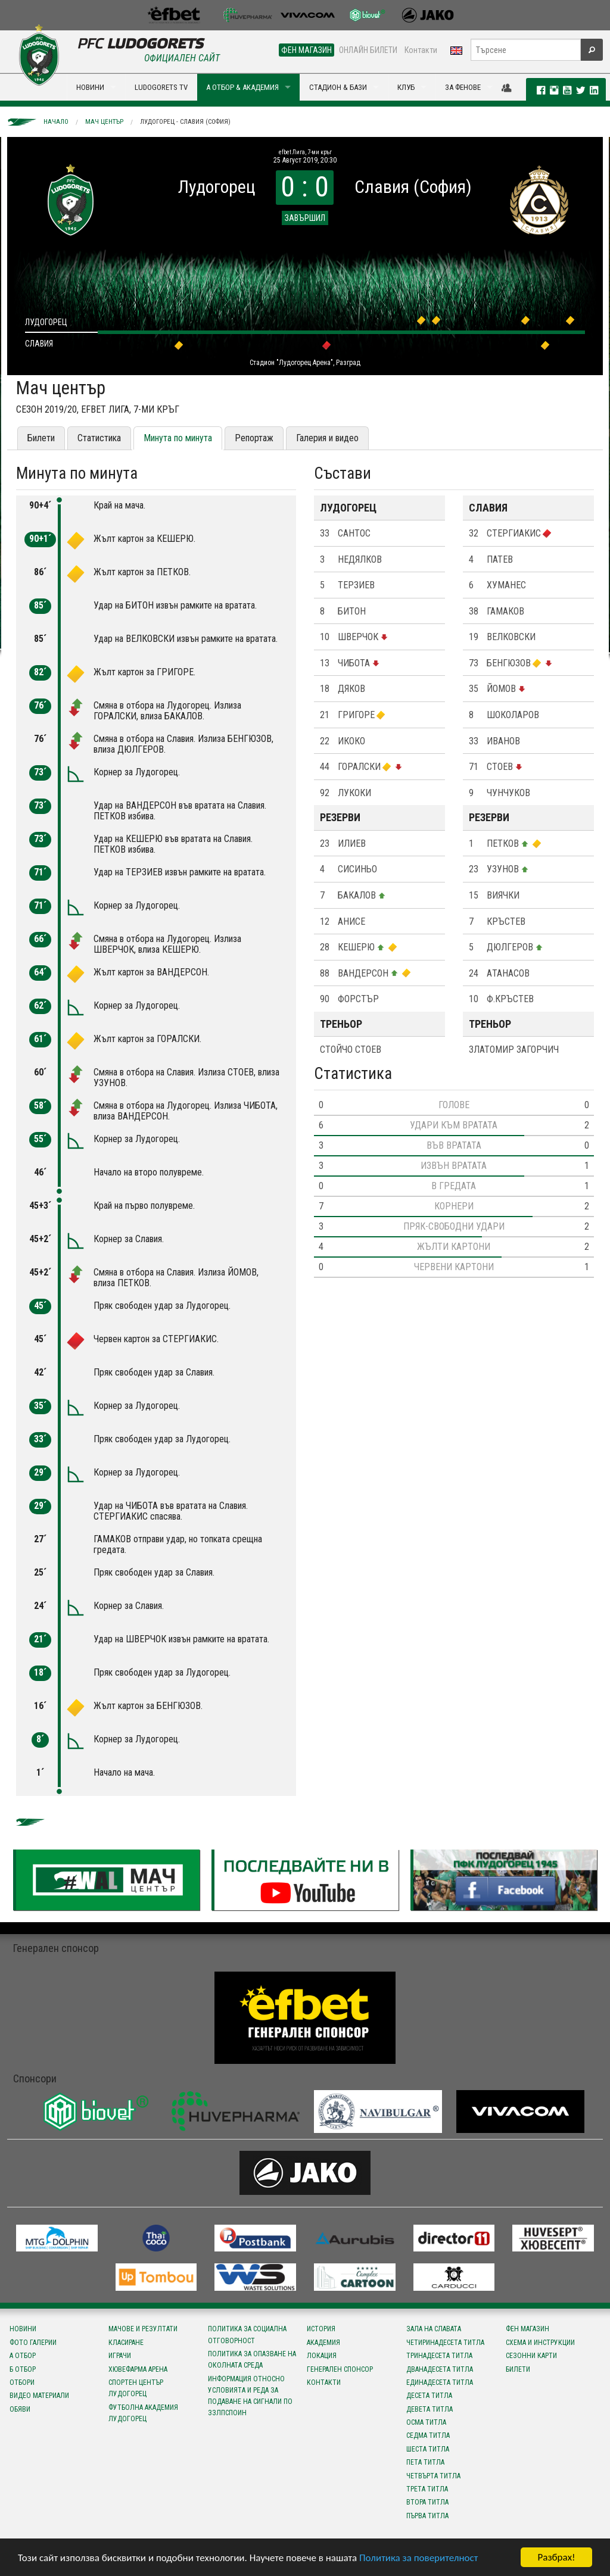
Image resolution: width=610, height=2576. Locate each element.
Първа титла (427, 2516)
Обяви (20, 2409)
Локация (322, 2356)
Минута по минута (178, 438)
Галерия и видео (327, 438)
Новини (23, 2329)
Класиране (126, 2342)
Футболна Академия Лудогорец (143, 2413)
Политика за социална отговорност (247, 2334)
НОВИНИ (90, 87)
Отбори (22, 2382)
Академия (323, 2342)
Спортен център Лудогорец (135, 2388)
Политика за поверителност (418, 2558)
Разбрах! (556, 2557)
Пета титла (425, 2462)
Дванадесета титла (439, 2369)
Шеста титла (427, 2449)
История (321, 2329)
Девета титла (429, 2409)
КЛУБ (406, 87)
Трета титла (427, 2489)
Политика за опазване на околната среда (252, 2359)
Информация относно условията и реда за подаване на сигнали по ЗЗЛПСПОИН (250, 2396)
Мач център (104, 121)
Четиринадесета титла (445, 2342)
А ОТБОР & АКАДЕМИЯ (242, 87)
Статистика (99, 438)
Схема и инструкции (540, 2342)
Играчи (119, 2356)
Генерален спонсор (340, 2369)
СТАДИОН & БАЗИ (338, 87)
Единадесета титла (439, 2382)
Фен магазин (527, 2329)
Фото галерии (33, 2342)
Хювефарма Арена (137, 2369)
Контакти (420, 50)
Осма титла (426, 2422)
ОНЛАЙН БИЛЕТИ (368, 50)
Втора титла (427, 2502)
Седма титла (428, 2435)
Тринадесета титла (439, 2356)
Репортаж (254, 438)
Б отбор (23, 2369)
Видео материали (39, 2395)
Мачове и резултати (143, 2329)
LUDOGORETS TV (161, 87)
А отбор (23, 2356)
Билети (41, 438)
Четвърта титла (433, 2476)
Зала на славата (433, 2329)
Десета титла (429, 2395)
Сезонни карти (531, 2356)
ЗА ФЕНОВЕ (463, 87)
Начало (56, 121)
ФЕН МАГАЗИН (306, 50)
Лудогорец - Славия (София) (185, 121)
